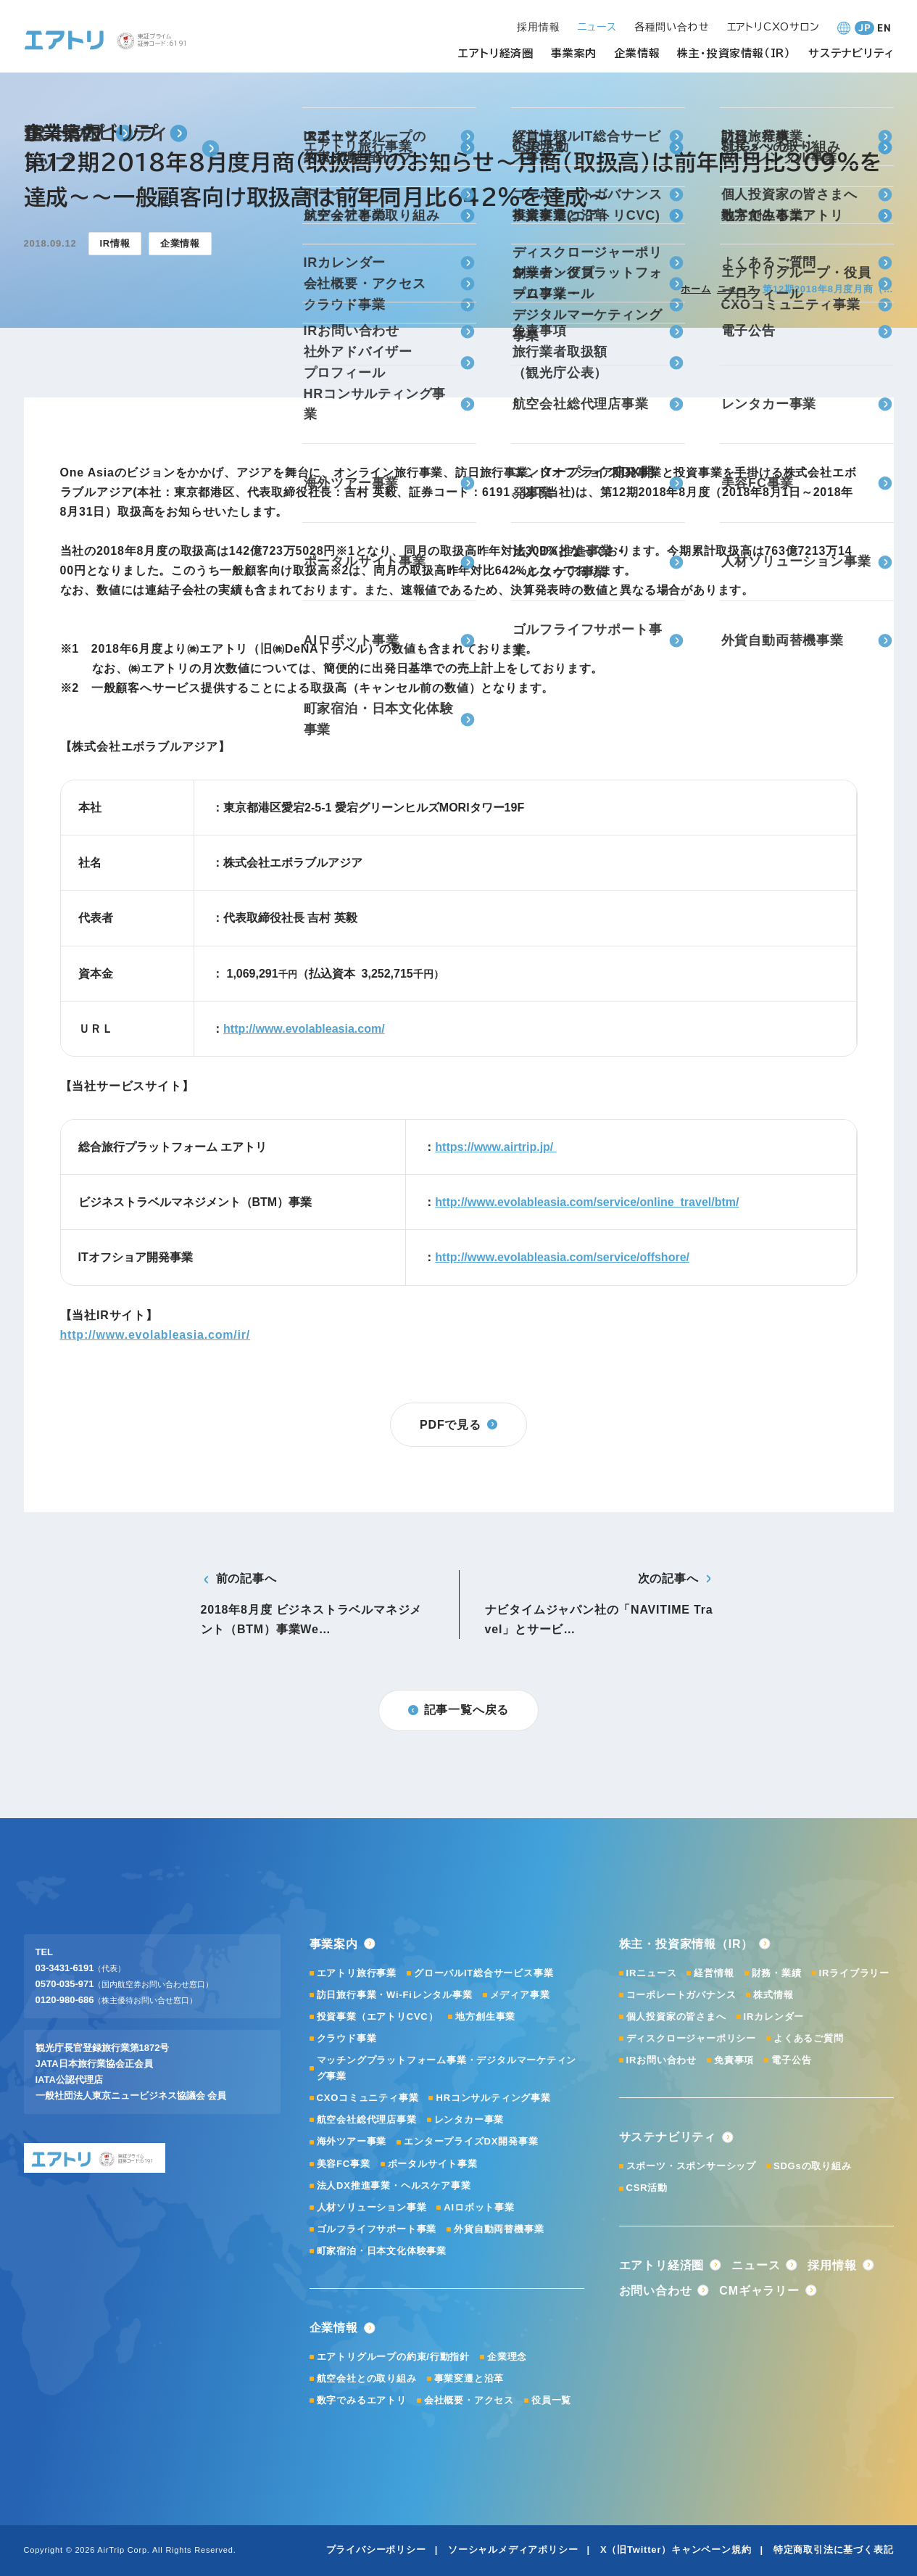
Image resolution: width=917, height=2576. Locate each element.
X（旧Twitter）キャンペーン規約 (676, 2549)
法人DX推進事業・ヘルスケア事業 (394, 2185)
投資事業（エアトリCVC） (378, 2016)
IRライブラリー (854, 1973)
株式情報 (773, 1994)
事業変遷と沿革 (469, 2378)
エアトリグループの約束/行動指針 (393, 2356)
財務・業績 (777, 1973)
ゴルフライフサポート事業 (377, 2229)
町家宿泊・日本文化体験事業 (382, 2250)
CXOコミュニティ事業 (368, 2097)
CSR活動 (647, 2187)
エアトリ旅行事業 (357, 1973)
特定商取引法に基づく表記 (833, 2549)
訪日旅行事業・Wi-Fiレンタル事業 (395, 1994)
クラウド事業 (347, 2038)
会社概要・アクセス (469, 2400)
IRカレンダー (774, 2016)
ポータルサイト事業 (433, 2163)
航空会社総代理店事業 (367, 2119)
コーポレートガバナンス (681, 1994)
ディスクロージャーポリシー (691, 2038)
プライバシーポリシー (376, 2549)
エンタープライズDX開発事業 (471, 2141)
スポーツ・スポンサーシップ (691, 2165)
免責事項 (734, 2060)
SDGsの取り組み (812, 2165)
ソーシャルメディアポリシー (513, 2549)
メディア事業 (520, 1994)
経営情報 (714, 1973)
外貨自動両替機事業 (499, 2229)
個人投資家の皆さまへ (676, 2016)
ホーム (695, 289)
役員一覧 (551, 2400)
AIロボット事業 (479, 2207)
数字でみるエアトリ (362, 2400)
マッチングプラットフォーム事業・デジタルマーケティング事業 (447, 2068)
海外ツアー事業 (352, 2141)
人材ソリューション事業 (372, 2207)
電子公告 (791, 2060)
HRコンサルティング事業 (493, 2097)
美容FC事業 (343, 2163)
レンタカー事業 (469, 2119)
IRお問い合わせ (661, 2060)
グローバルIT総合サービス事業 (484, 1973)
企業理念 (507, 2356)
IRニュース (651, 1973)
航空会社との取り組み (367, 2378)
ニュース (737, 289)
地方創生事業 (485, 2016)
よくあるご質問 (808, 2038)
